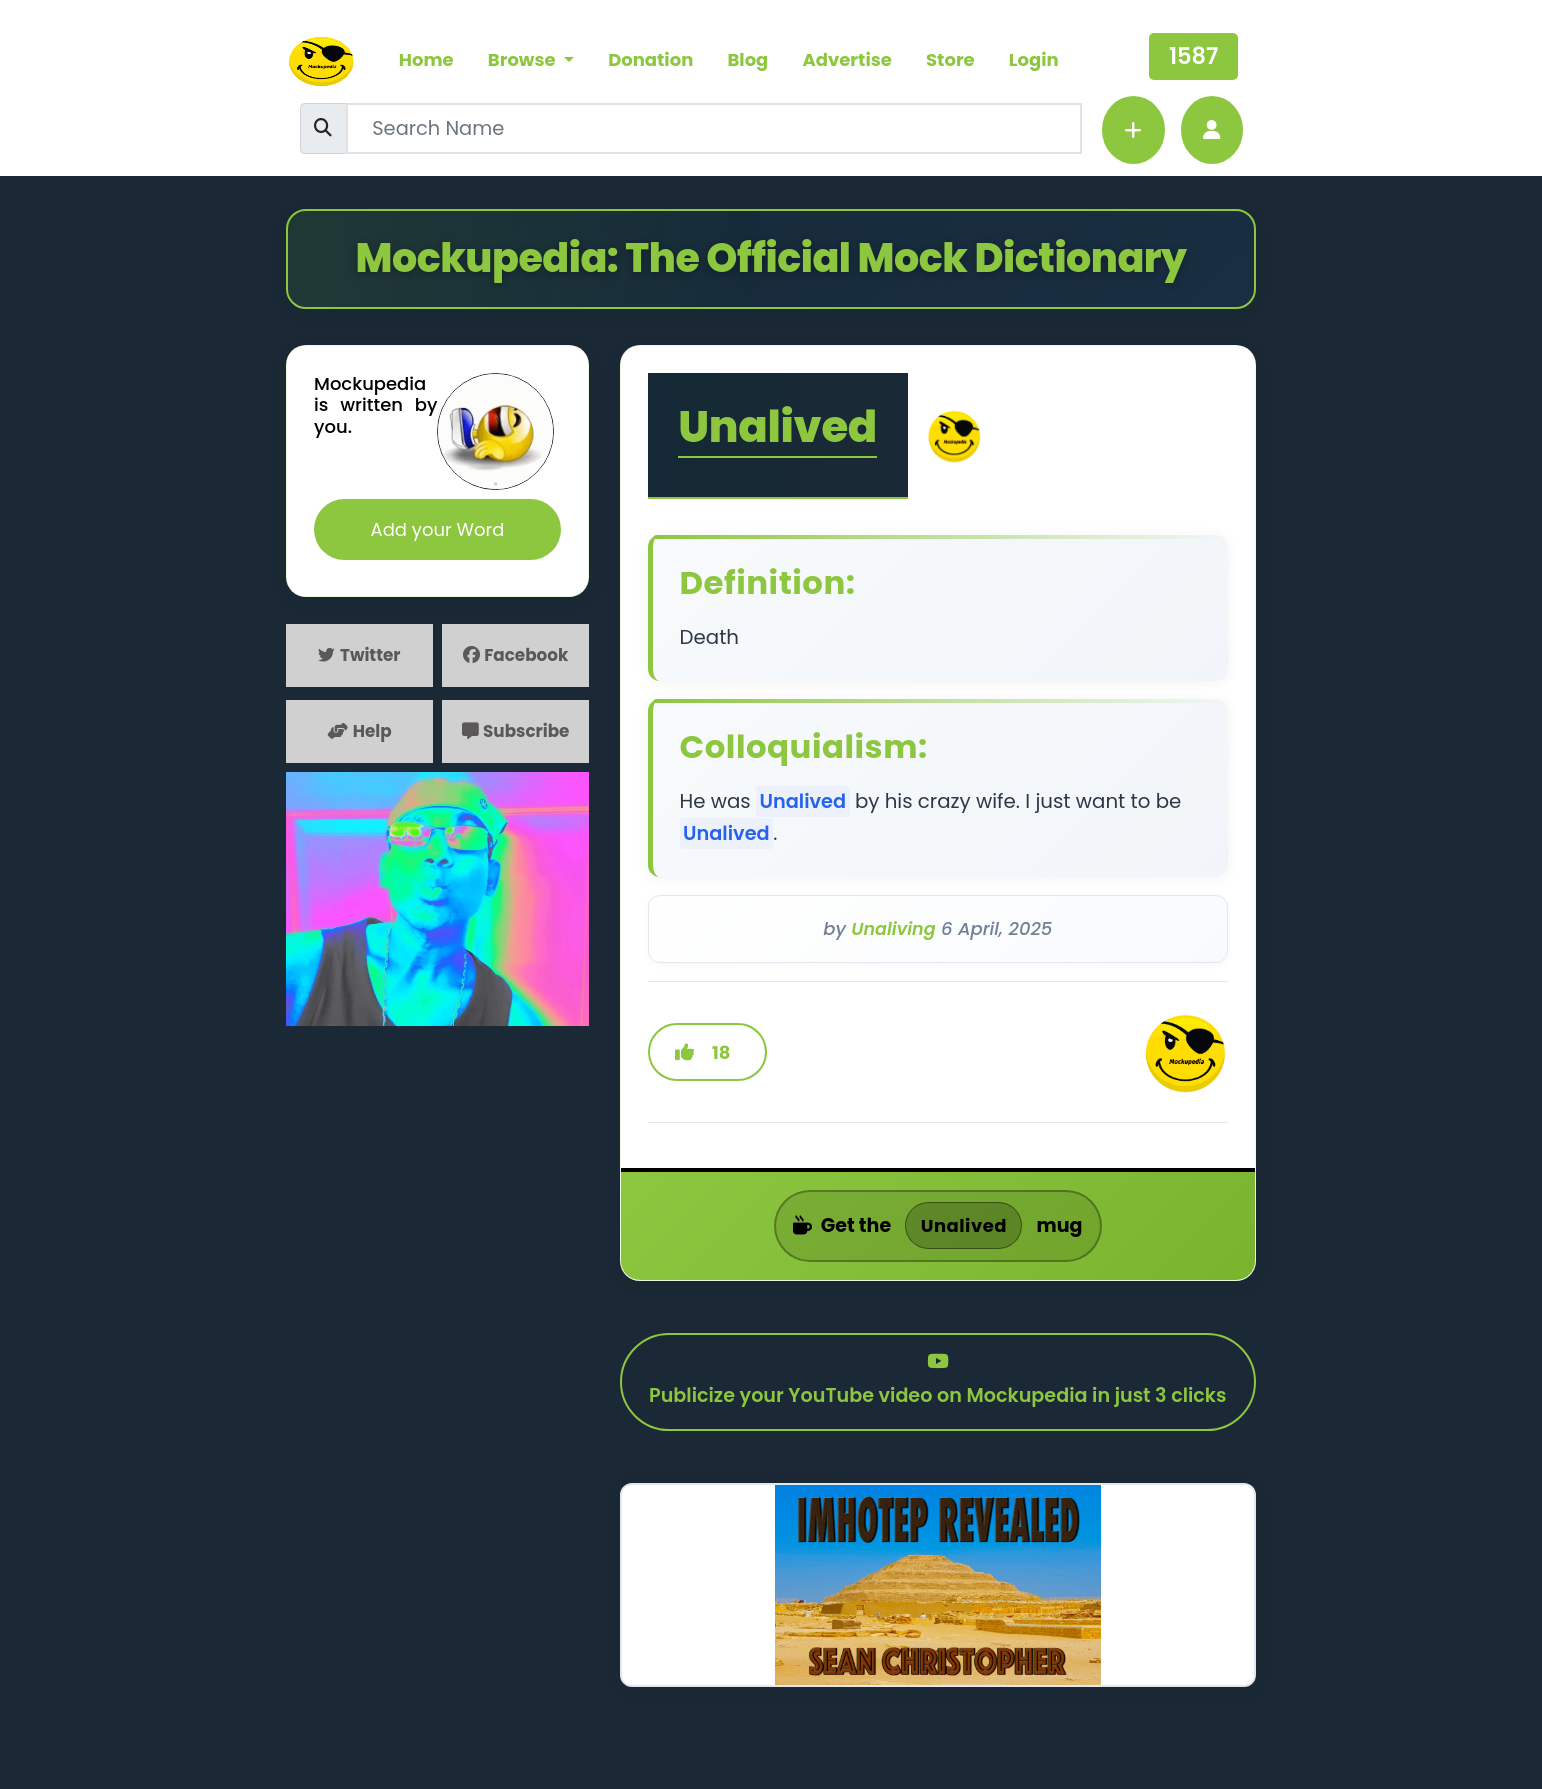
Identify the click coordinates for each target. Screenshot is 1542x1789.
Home (426, 59)
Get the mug (938, 1235)
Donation (651, 59)
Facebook (515, 656)
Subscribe (516, 733)
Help (359, 733)
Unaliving (893, 932)
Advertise (847, 59)
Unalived (781, 432)
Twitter (359, 656)
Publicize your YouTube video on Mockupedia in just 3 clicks (938, 1410)
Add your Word (438, 530)
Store (950, 59)
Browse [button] (524, 59)
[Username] (714, 129)
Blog (748, 59)
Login (1034, 59)
